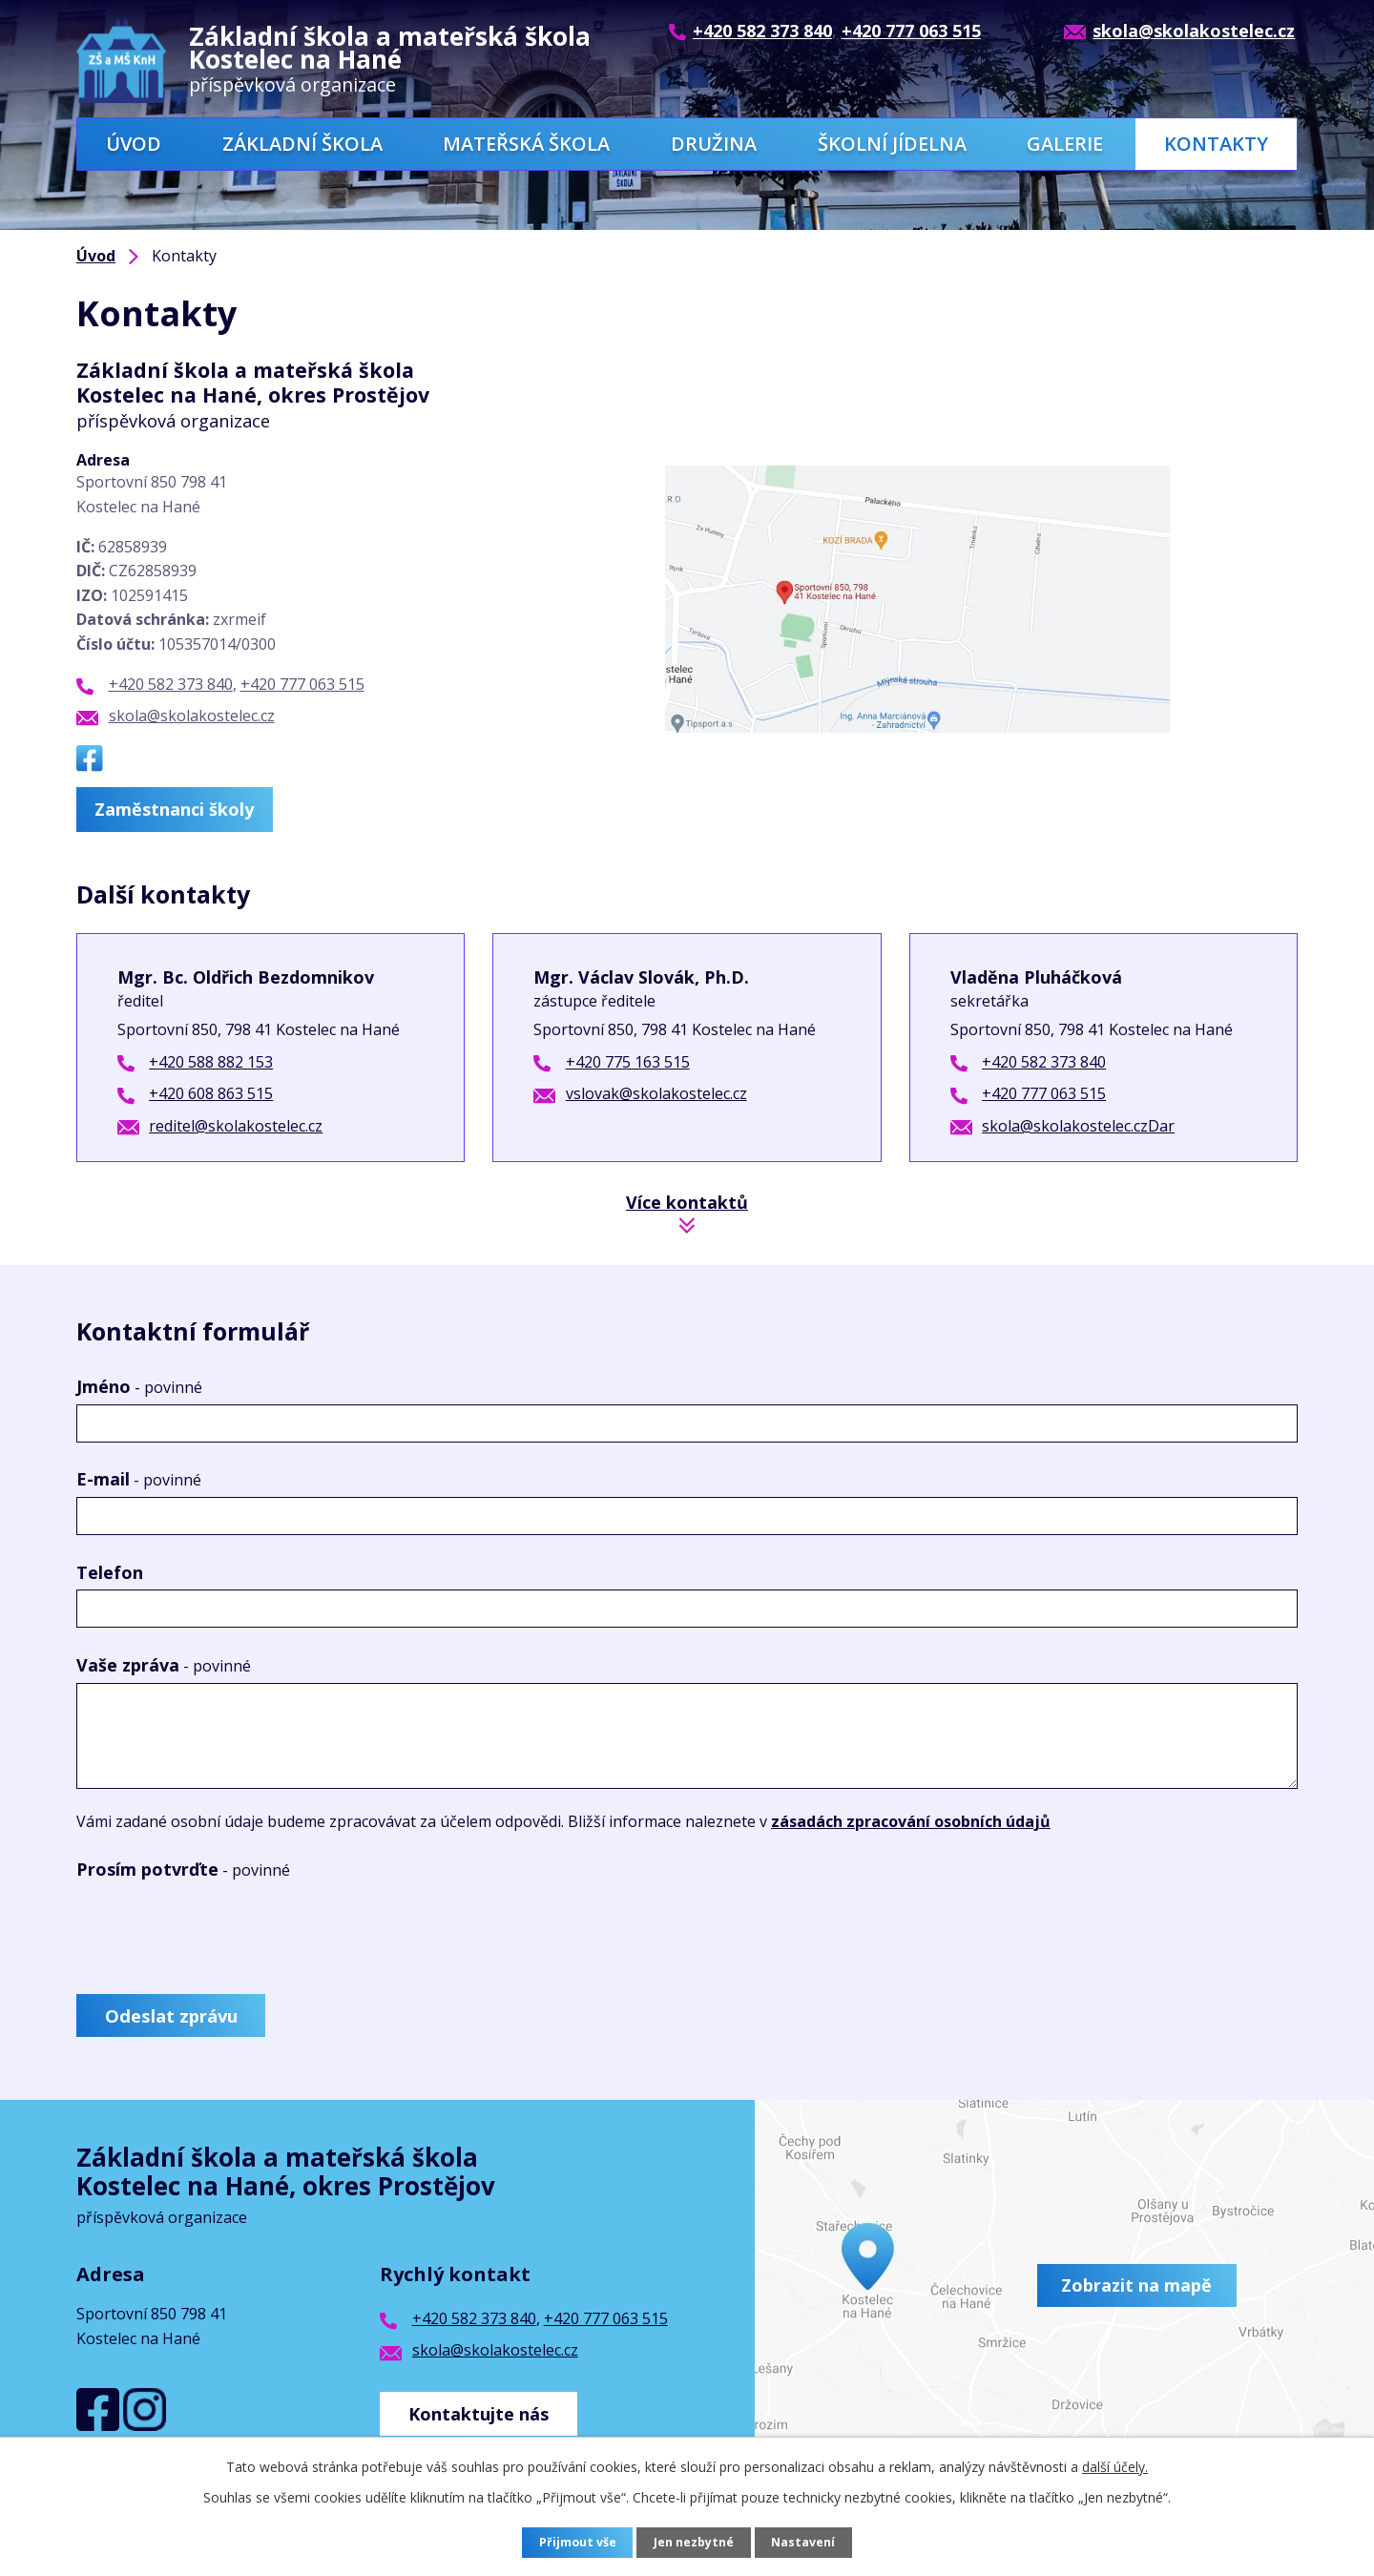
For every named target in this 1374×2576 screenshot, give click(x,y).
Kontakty (1216, 143)
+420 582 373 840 (171, 684)
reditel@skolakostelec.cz (236, 1123)
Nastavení (810, 2543)
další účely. (1115, 2467)
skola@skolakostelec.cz (192, 715)
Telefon (109, 1570)
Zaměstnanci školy (181, 808)
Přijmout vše (572, 2543)
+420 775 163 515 (628, 1059)
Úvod (133, 143)
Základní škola (302, 143)
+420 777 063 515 (302, 684)
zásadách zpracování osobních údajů (911, 1819)
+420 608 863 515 (211, 1091)
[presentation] (221, 1930)
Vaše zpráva (163, 1663)
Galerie (1065, 143)
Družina (714, 143)
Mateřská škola (526, 143)
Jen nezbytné (695, 2543)
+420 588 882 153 (211, 1059)
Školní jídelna (892, 143)
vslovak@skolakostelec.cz (656, 1091)
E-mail (138, 1477)
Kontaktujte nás (486, 2411)
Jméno (139, 1384)
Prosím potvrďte (183, 1867)
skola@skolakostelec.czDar (1078, 1123)
